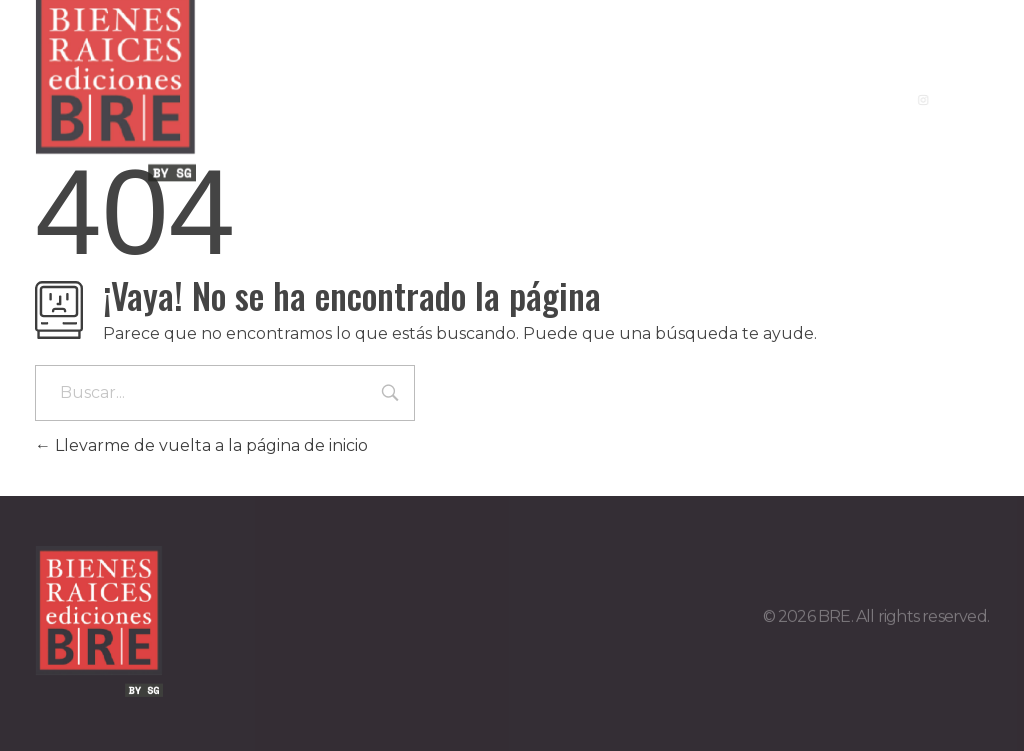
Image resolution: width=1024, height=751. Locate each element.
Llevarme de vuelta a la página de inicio (201, 445)
